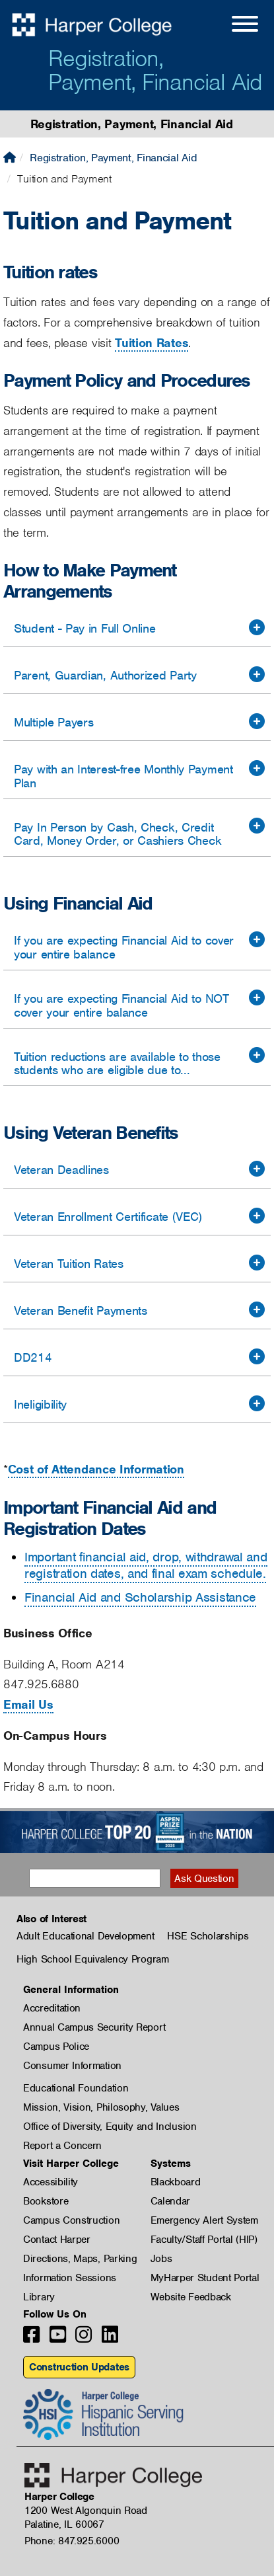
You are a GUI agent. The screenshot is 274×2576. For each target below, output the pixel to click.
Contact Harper (56, 2239)
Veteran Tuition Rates (68, 1263)
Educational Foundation (75, 2088)
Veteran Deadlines (61, 1169)
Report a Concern (62, 2145)
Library (39, 2297)
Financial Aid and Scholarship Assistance (140, 1597)
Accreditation (52, 2008)
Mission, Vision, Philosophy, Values (101, 2107)
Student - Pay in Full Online (85, 628)
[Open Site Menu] (231, 26)
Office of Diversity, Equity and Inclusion (110, 2126)
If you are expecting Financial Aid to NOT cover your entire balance (121, 1005)
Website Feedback (191, 2297)
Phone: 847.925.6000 (71, 2541)
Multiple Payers (54, 722)
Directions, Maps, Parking (80, 2258)
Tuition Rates (151, 342)
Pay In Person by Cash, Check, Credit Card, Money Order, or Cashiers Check (117, 834)
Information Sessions (69, 2277)
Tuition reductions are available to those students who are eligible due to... (117, 1063)
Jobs (161, 2258)
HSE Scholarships (207, 1936)
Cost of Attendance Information (96, 1469)
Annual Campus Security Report (94, 2027)
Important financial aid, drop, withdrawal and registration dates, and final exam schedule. (145, 1565)
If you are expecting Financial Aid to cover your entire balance (124, 947)
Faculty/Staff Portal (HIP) (204, 2239)
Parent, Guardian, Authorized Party (105, 675)
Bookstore (45, 2201)
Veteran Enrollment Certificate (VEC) (108, 1216)
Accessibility (50, 2182)
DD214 (33, 1357)
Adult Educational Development (85, 1936)
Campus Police (56, 2046)
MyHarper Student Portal (205, 2277)
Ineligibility (40, 1404)
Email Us (28, 1704)
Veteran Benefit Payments (80, 1310)
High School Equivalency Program (93, 1959)
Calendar (171, 2201)
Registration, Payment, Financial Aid (155, 70)
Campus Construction (71, 2220)
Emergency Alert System (204, 2220)
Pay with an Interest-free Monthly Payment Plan (123, 776)
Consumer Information (72, 2065)
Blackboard (176, 2182)
